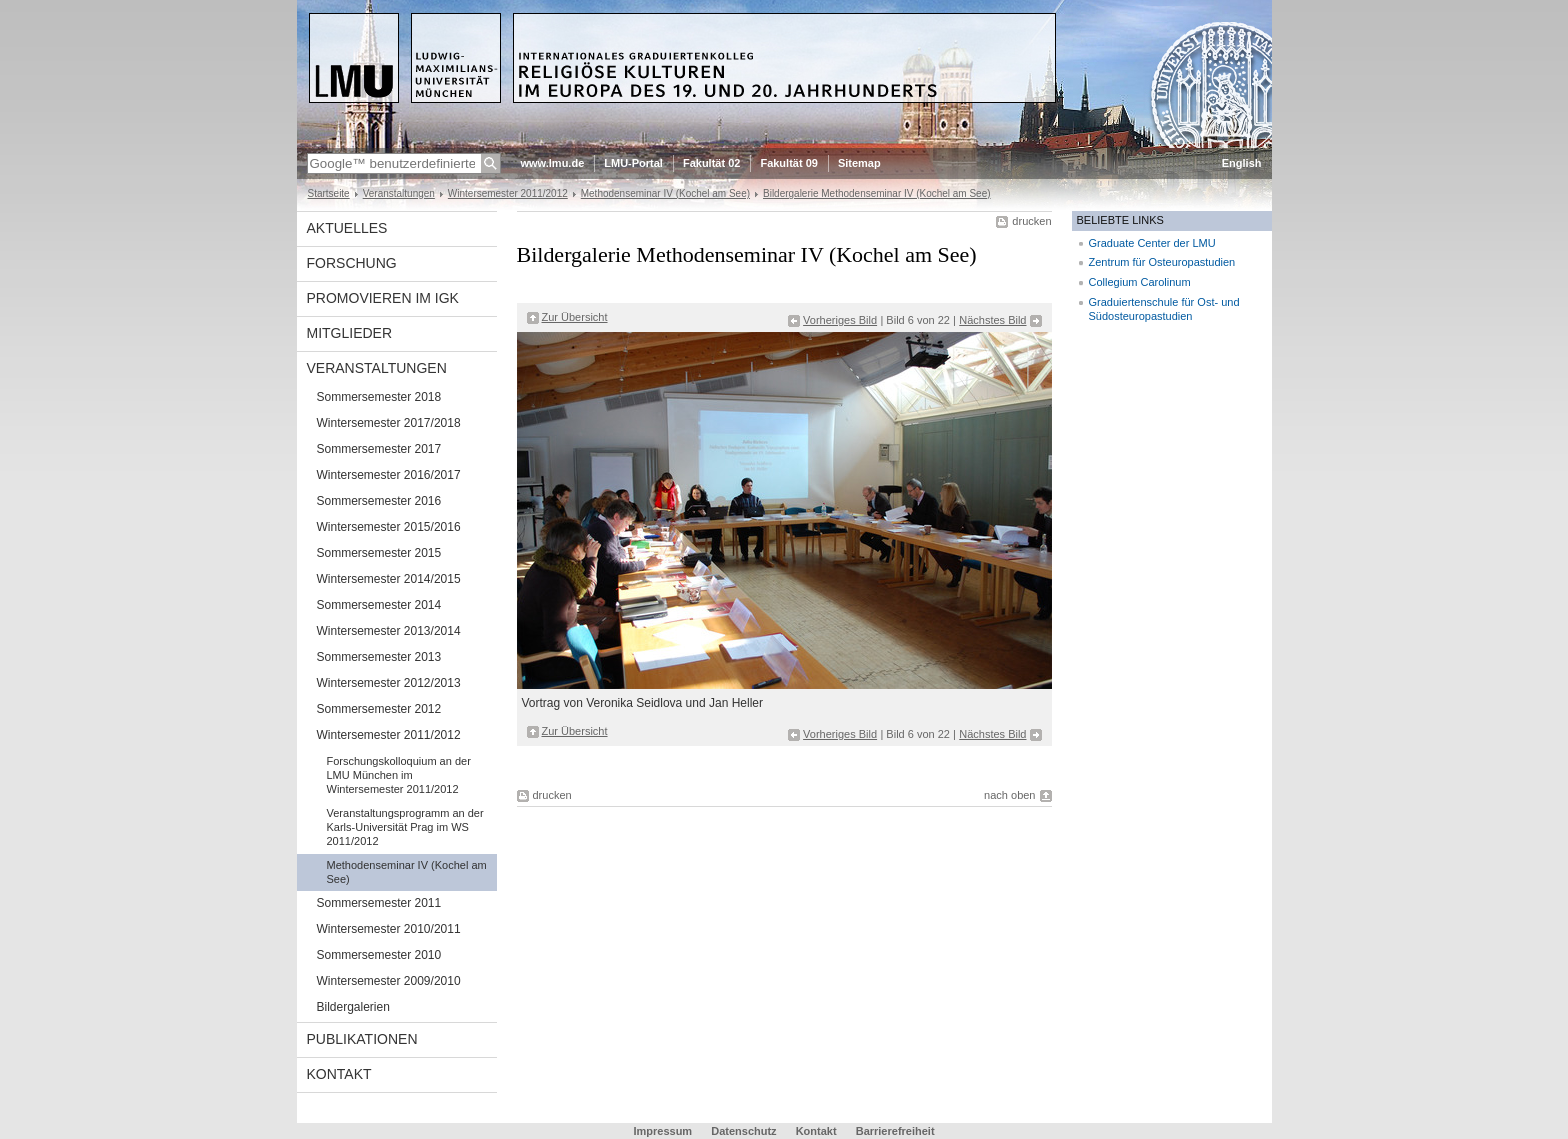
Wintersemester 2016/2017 (389, 475)
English (1242, 163)
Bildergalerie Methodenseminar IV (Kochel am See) (877, 193)
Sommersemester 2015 (379, 553)
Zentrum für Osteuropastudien (1162, 262)
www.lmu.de (553, 163)
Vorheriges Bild (840, 320)
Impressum (662, 1131)
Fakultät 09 (788, 163)
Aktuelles (347, 228)
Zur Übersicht (575, 317)
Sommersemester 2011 (379, 903)
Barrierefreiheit (895, 1131)
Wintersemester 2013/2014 (389, 631)
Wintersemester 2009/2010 (389, 981)
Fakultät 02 (711, 163)
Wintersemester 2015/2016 (389, 527)
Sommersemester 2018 (379, 397)
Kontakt (339, 1074)
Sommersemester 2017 (379, 449)
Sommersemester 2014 (379, 605)
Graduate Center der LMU (1152, 243)
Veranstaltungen (399, 193)
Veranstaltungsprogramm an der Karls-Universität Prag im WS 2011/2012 (405, 827)
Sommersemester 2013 (379, 657)
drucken (1031, 221)
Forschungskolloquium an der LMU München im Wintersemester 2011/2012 (399, 775)
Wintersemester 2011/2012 (508, 193)
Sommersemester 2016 (379, 501)
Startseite (329, 193)
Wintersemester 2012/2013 (389, 683)
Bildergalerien (353, 1007)
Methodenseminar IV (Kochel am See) (665, 193)
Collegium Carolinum (1140, 282)
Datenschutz (743, 1131)
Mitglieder (350, 333)
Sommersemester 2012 (379, 709)
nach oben (1009, 795)
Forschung (352, 263)
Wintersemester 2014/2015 (389, 579)
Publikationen (362, 1039)
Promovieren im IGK (383, 298)
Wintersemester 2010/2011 (389, 929)
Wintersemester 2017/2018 (389, 423)
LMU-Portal (633, 163)
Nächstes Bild (992, 320)
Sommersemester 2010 (379, 955)
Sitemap (859, 163)
